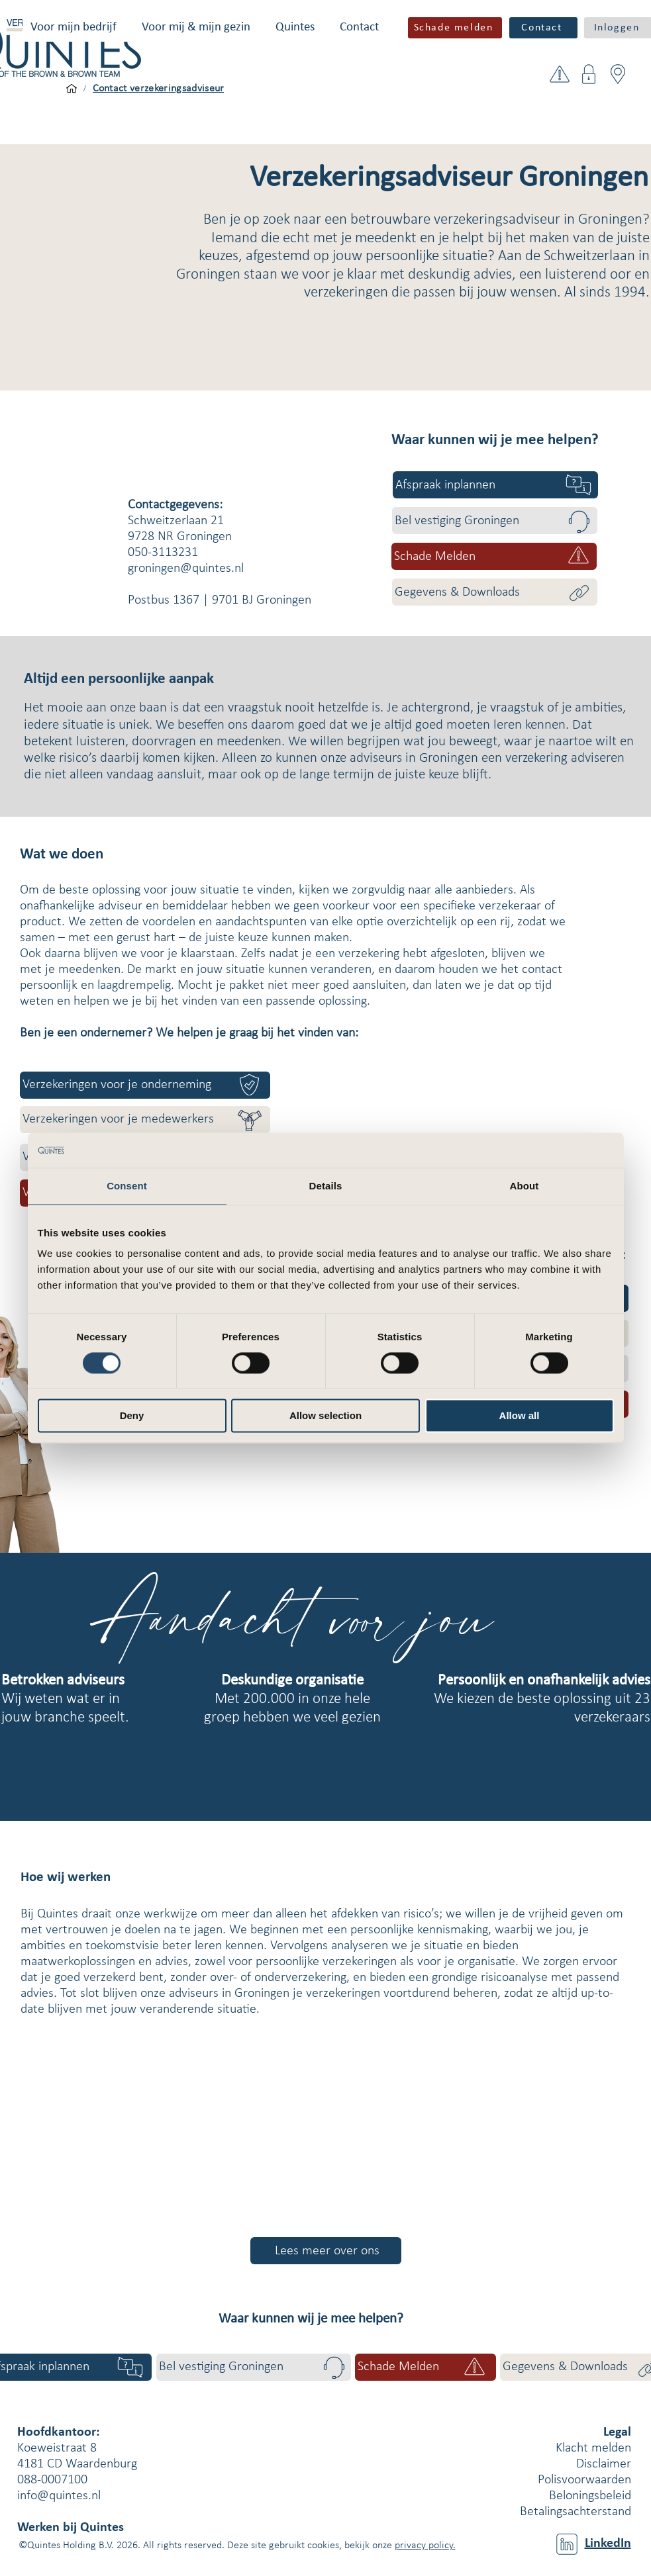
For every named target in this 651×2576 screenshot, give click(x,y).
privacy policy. (425, 2545)
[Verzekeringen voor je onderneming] (145, 1085)
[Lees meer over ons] (325, 2250)
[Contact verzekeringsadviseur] (158, 89)
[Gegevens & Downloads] (494, 592)
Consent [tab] (127, 1185)
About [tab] (524, 1185)
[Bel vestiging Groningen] (494, 520)
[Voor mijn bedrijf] (71, 89)
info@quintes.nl (59, 2496)
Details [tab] (325, 1185)
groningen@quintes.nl (186, 568)
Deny (132, 1416)
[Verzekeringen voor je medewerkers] (145, 1119)
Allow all (519, 1416)
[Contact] (543, 27)
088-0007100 (52, 2480)
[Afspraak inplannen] (495, 484)
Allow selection (325, 1416)
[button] (74, 27)
